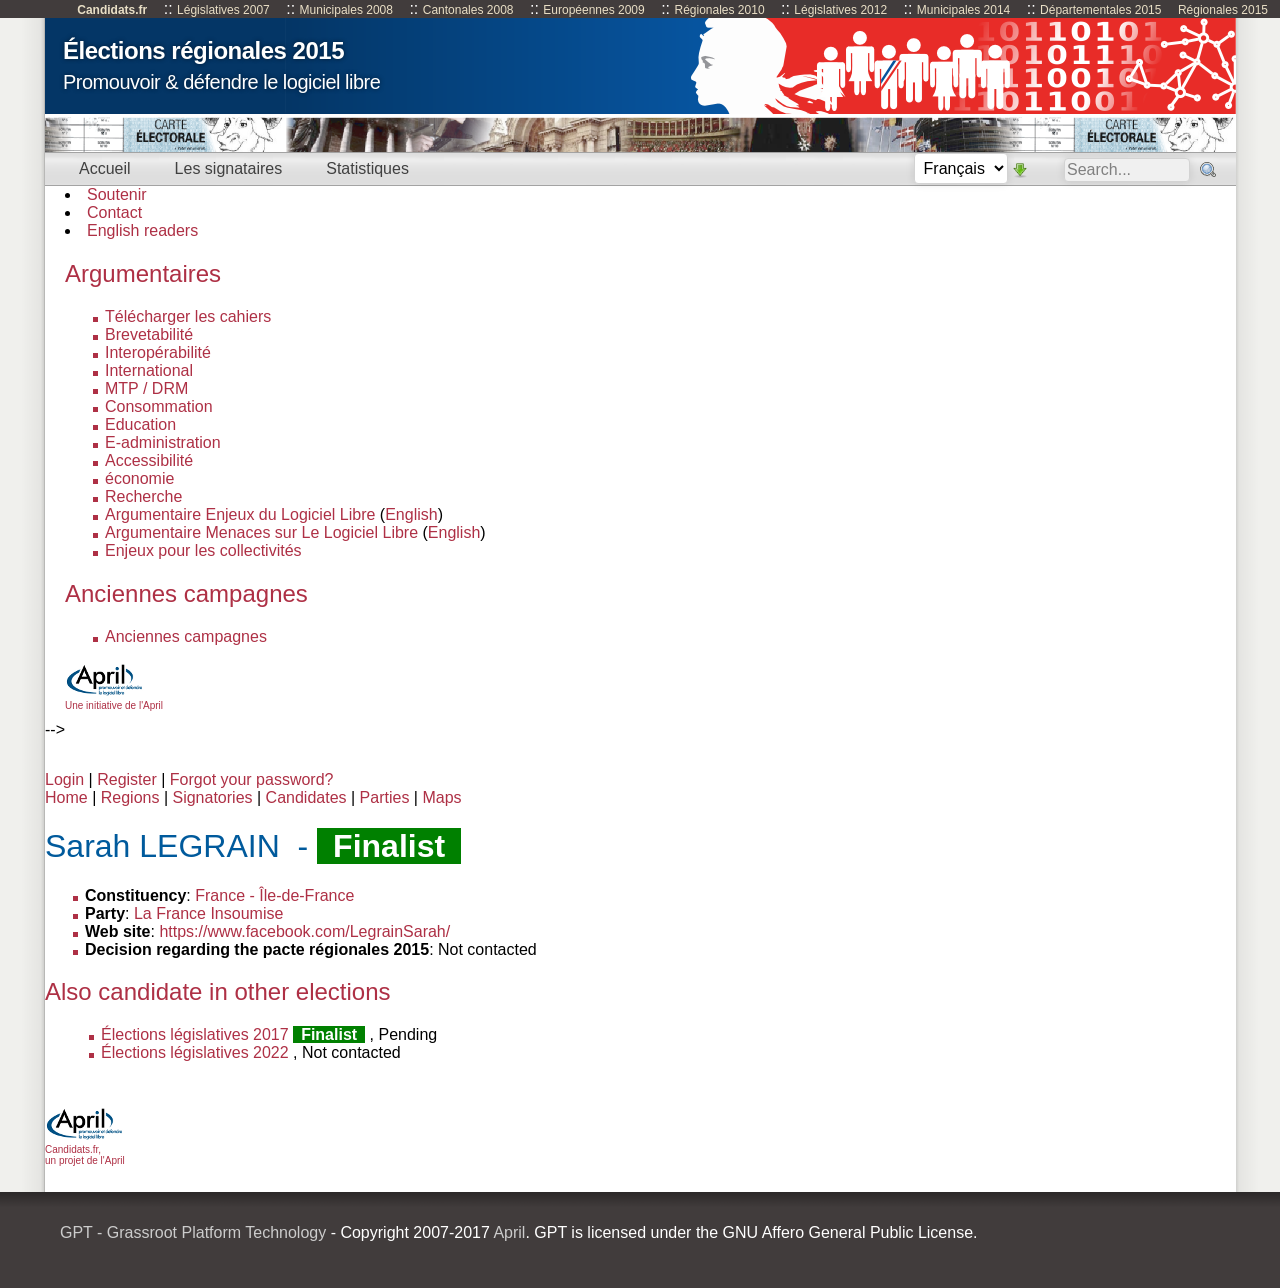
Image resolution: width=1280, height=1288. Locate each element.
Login (64, 779)
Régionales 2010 (719, 10)
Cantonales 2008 (468, 10)
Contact (114, 212)
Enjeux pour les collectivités (203, 550)
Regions (130, 797)
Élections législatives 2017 (195, 1034)
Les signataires (229, 168)
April (509, 1232)
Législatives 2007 (223, 10)
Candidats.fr (112, 10)
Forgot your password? (252, 779)
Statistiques (367, 168)
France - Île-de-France (274, 895)
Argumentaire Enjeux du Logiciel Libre (240, 514)
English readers (142, 230)
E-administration (163, 442)
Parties (385, 797)
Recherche (143, 496)
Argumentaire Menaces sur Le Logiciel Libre (261, 532)
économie (139, 478)
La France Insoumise (208, 913)
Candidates (306, 797)
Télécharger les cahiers (188, 316)
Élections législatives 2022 (195, 1052)
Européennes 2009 (593, 10)
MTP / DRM (146, 388)
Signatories (212, 797)
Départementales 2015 (1100, 10)
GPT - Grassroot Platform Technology (193, 1232)
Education (140, 424)
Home (66, 797)
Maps (441, 797)
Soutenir (117, 194)
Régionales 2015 (1223, 10)
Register (127, 779)
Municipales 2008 (346, 10)
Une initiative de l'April (114, 700)
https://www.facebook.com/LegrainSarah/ (304, 931)
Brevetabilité (149, 334)
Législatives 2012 (840, 10)
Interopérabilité (158, 352)
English (411, 514)
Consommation (159, 406)
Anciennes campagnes (186, 636)
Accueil (105, 168)
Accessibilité (149, 460)
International (149, 370)
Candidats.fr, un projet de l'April (85, 1149)
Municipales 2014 (963, 10)
